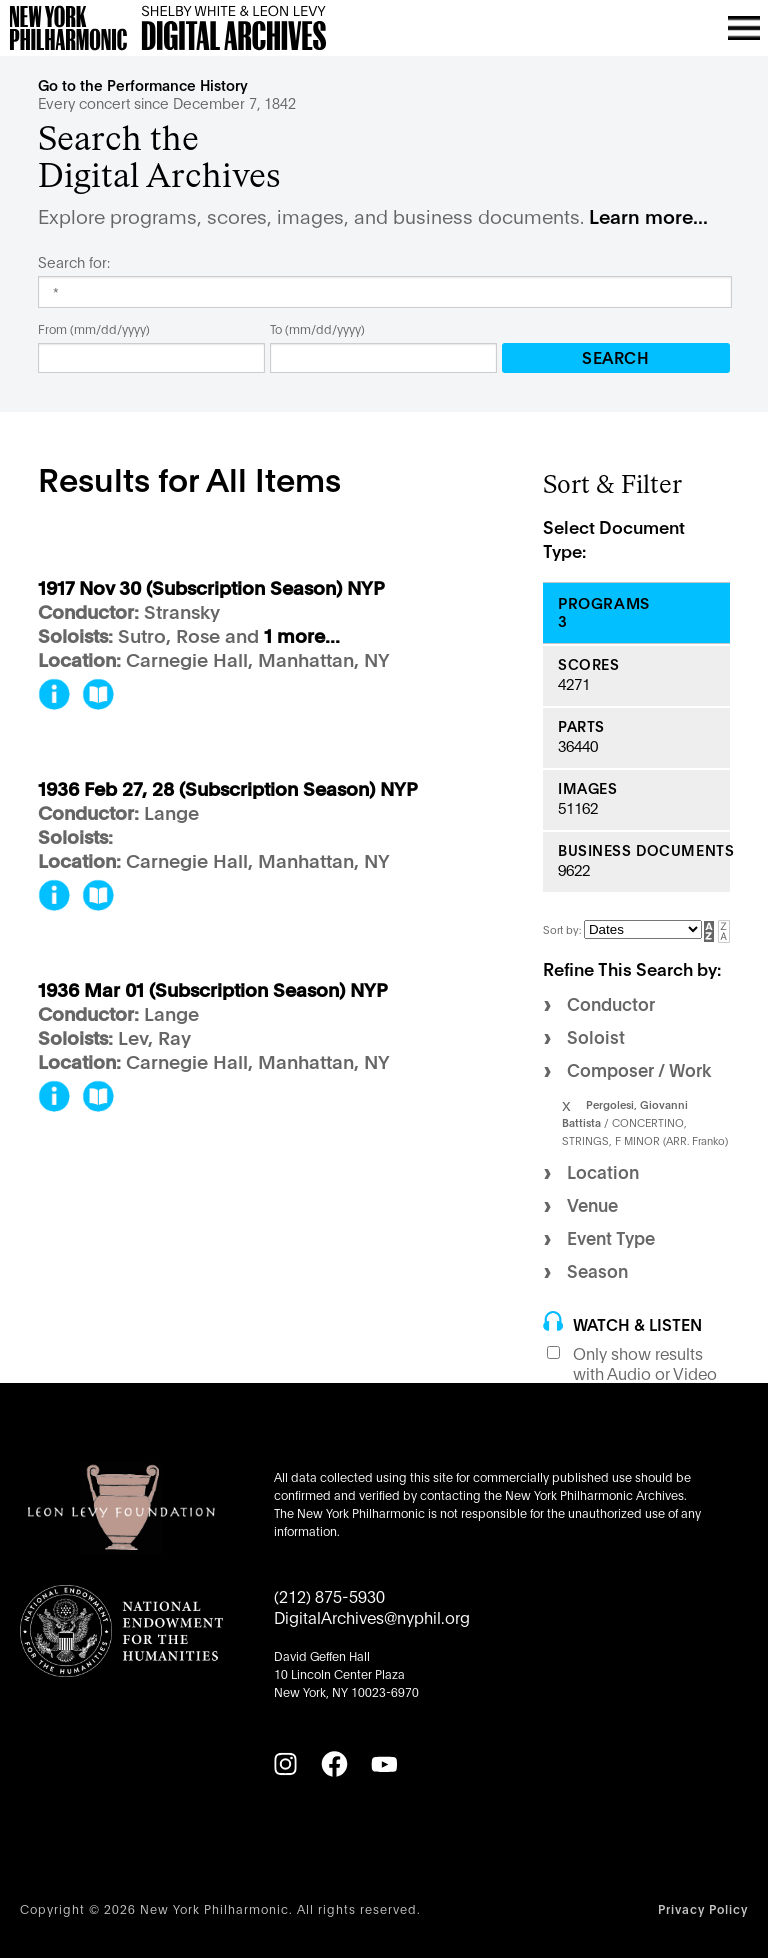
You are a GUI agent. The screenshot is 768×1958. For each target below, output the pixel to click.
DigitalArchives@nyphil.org (372, 1616)
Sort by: (563, 929)
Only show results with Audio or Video (645, 1363)
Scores (588, 664)
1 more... (302, 636)
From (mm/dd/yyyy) (94, 328)
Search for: (74, 262)
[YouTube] (384, 1764)
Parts (581, 726)
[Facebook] (334, 1764)
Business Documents (644, 850)
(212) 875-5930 (329, 1595)
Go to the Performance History (143, 84)
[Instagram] (285, 1764)
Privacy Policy (703, 1908)
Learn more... (648, 215)
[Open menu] (744, 28)
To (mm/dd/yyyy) (317, 328)
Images (587, 788)
